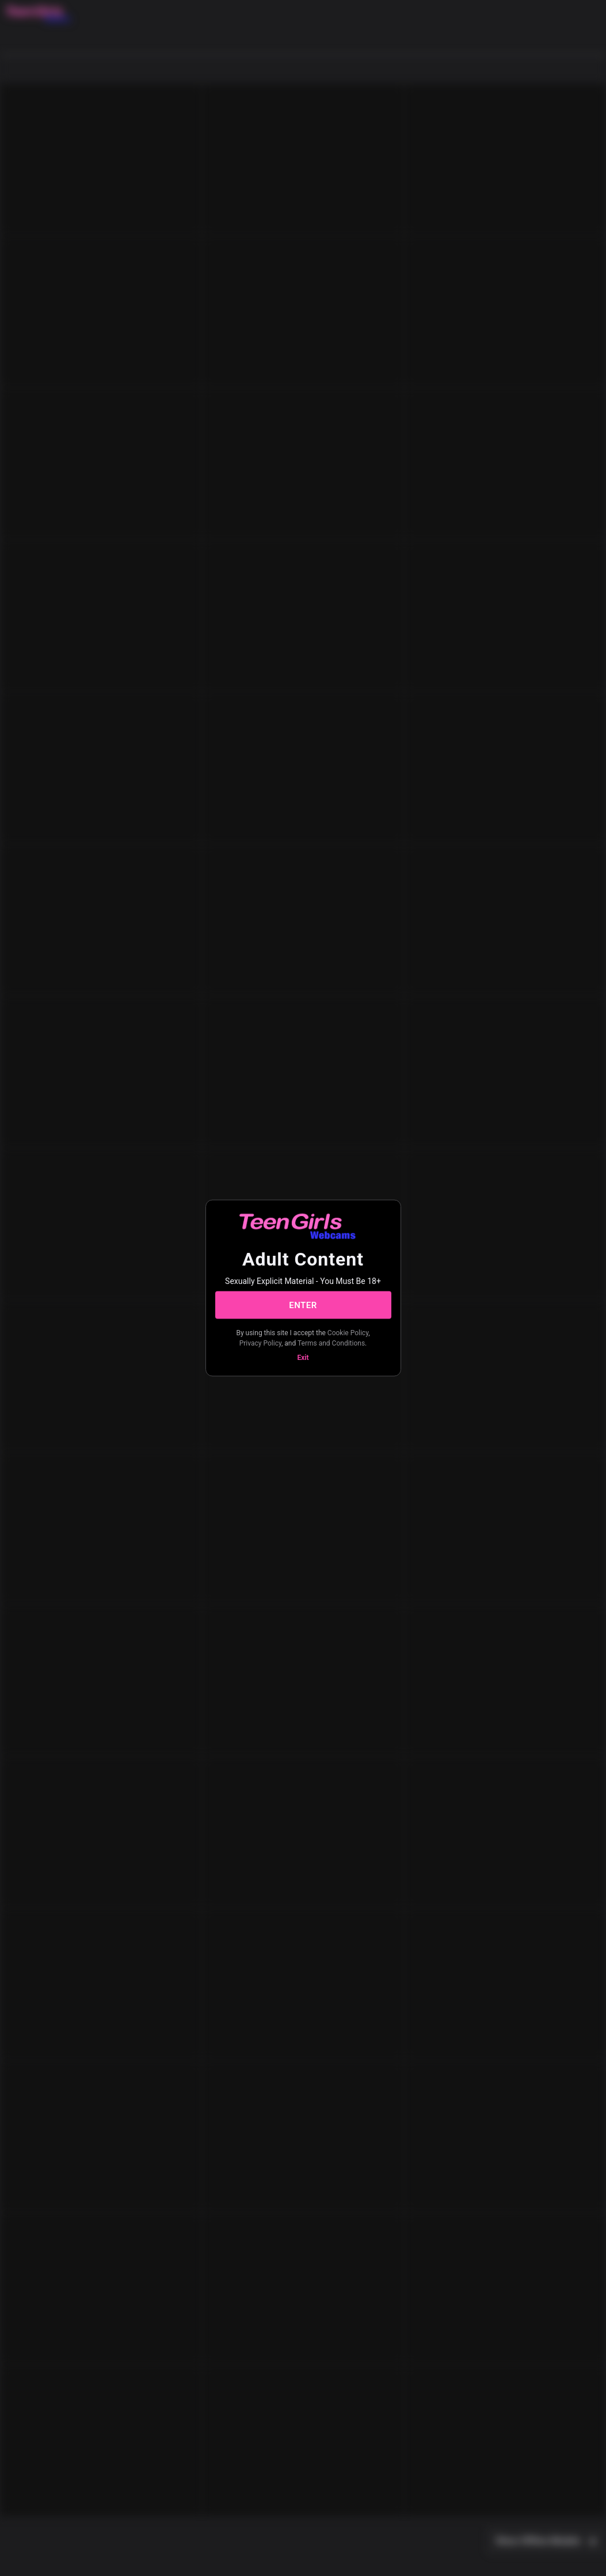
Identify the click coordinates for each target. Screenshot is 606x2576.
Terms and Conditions (331, 1343)
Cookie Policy (347, 1333)
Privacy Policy (260, 1343)
